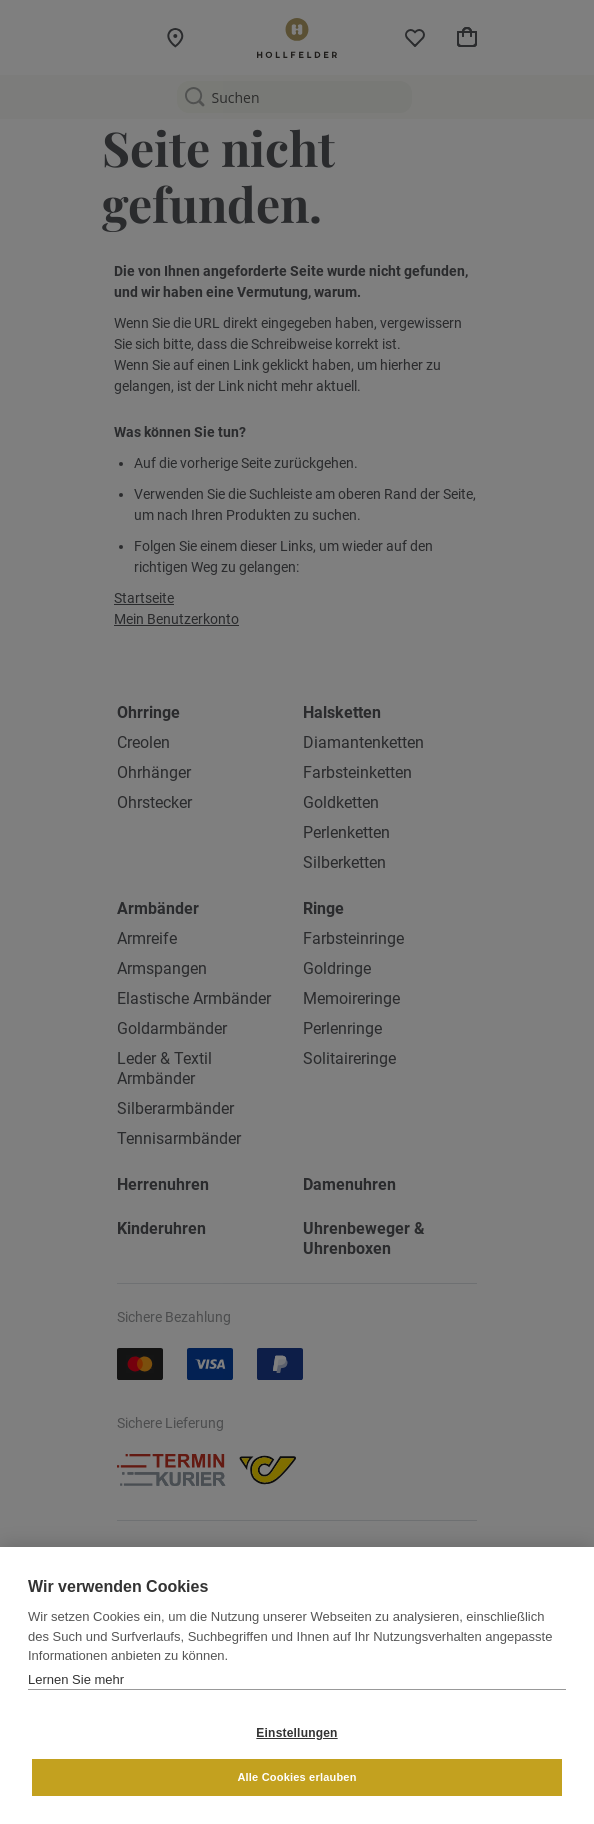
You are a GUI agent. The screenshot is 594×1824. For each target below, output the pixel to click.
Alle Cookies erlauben (296, 1777)
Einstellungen (296, 1733)
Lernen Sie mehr (76, 1679)
